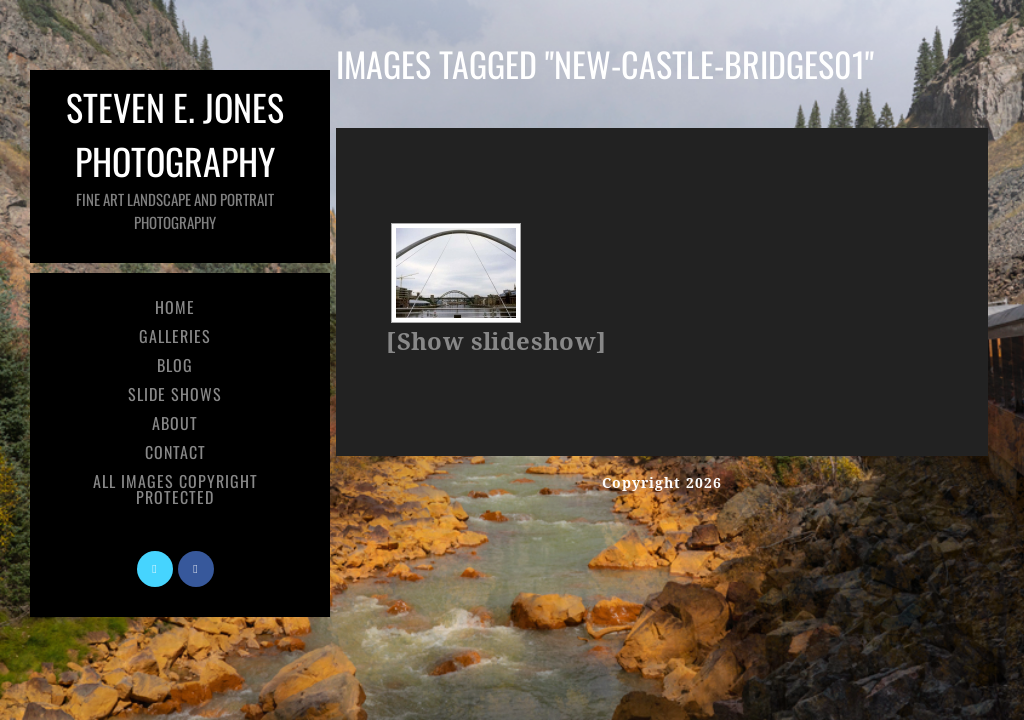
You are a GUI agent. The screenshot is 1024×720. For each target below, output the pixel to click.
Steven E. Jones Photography (175, 156)
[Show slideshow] (496, 342)
